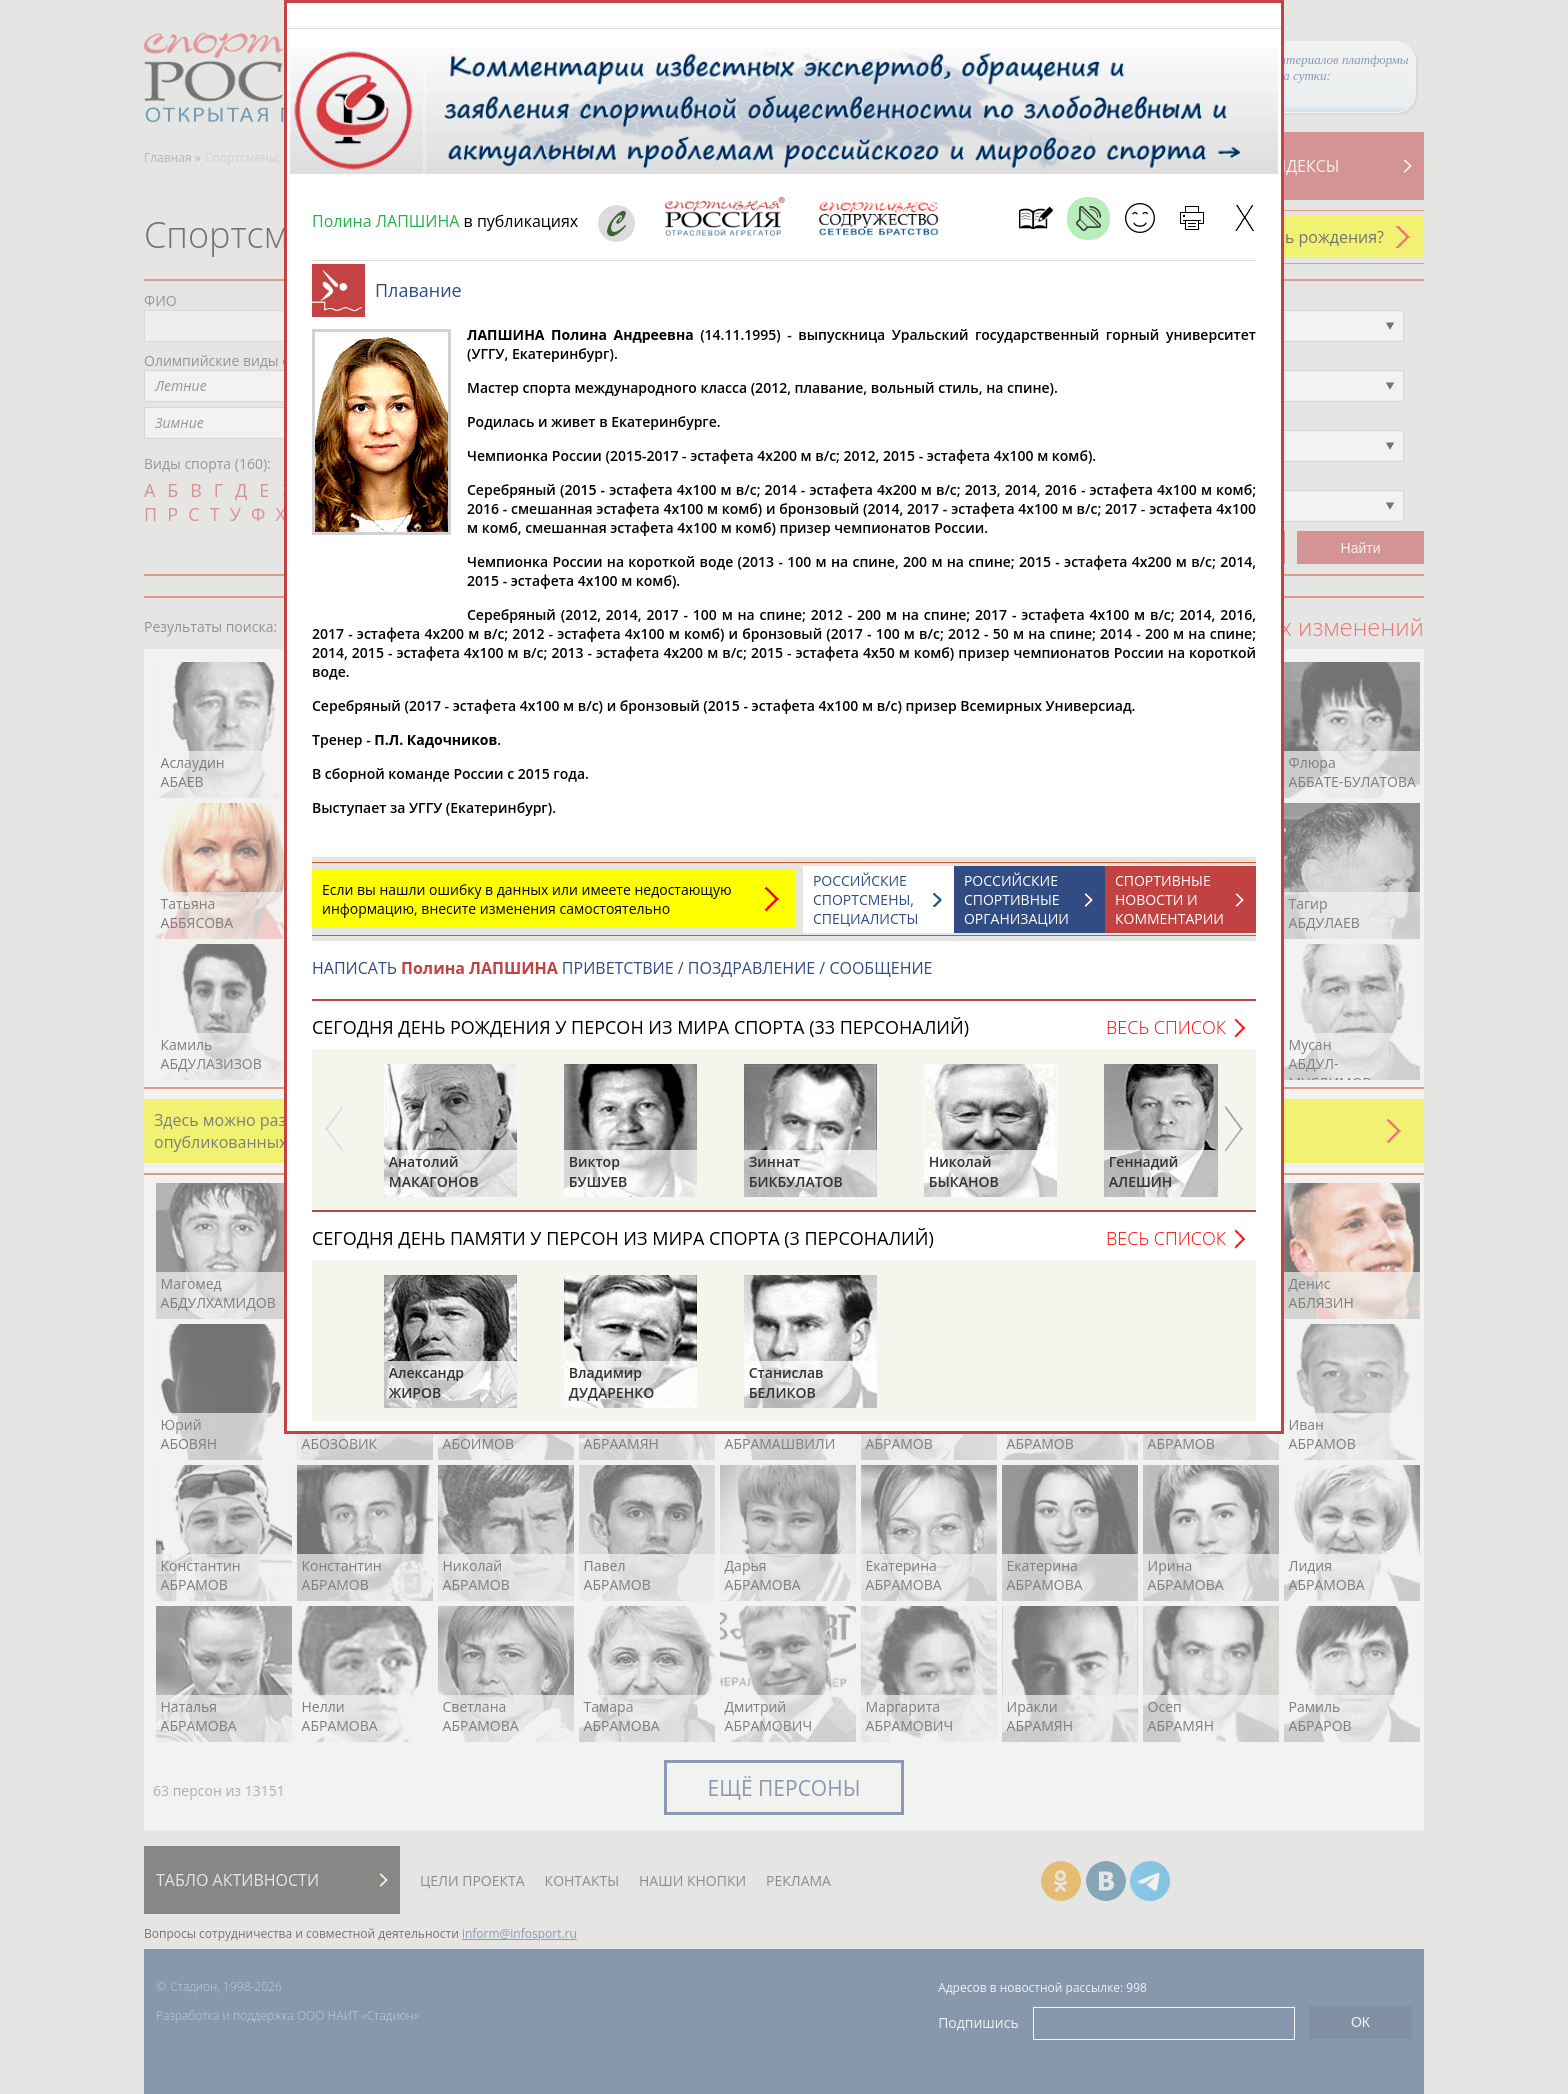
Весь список (1166, 1037)
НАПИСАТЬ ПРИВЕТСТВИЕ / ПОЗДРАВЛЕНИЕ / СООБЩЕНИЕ (622, 978)
